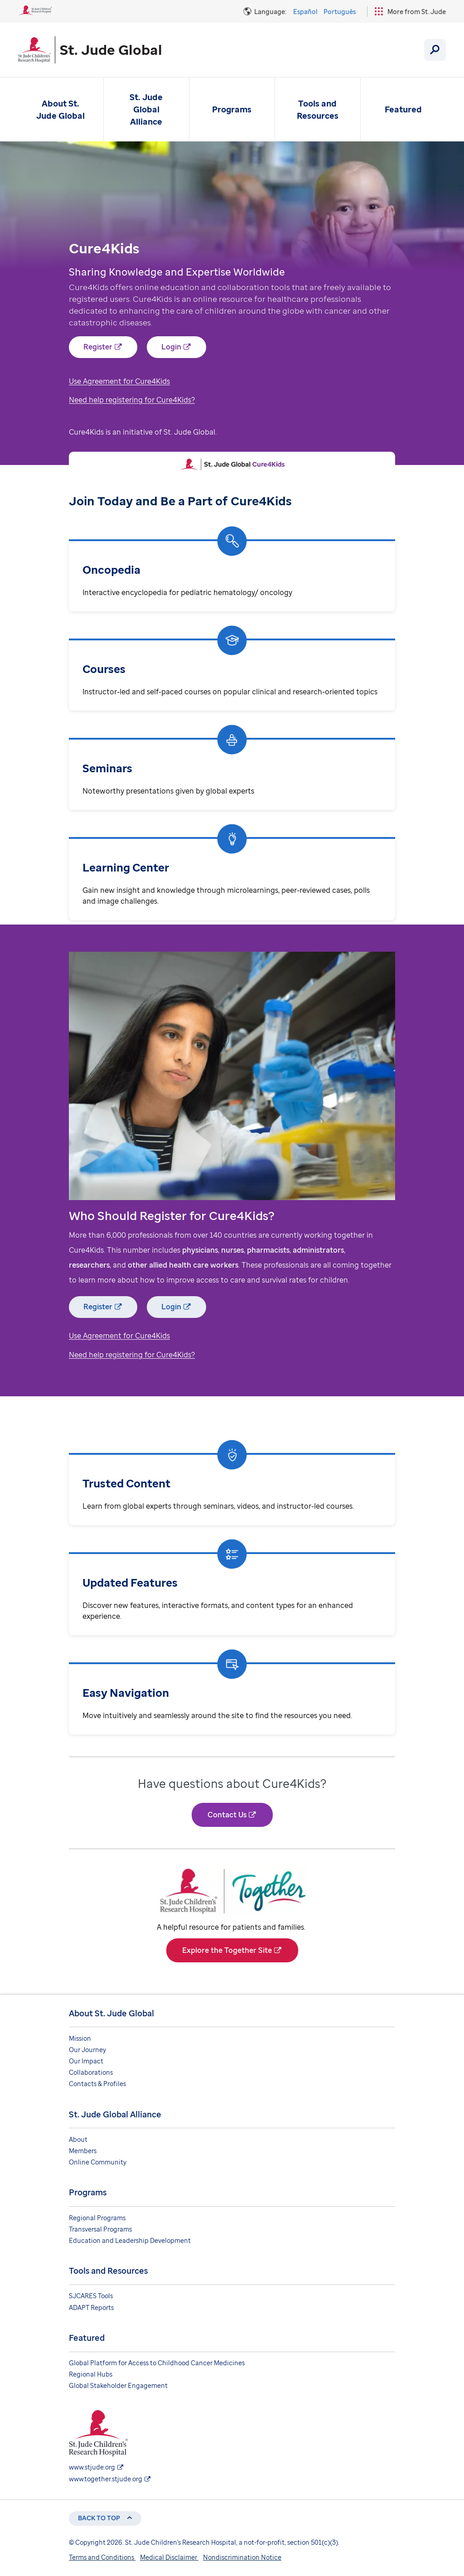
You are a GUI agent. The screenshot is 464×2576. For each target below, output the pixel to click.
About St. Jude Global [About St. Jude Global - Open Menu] (60, 109)
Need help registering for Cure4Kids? (132, 400)
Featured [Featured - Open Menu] (403, 109)
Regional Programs (97, 2217)
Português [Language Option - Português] (340, 11)
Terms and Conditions (102, 2557)
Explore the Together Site (227, 1950)
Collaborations (91, 2072)
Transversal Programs (100, 2229)
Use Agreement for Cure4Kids (119, 381)
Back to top (99, 2517)
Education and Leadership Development (130, 2240)
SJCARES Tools (91, 2295)
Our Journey (87, 2049)
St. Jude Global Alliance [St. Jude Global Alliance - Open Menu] (146, 109)
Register (97, 347)
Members (83, 2150)
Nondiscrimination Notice (242, 2557)
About (78, 2139)
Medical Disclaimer (169, 2557)
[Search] (435, 50)
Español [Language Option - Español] (305, 11)
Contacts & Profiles (97, 2083)
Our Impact (86, 2061)
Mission (80, 2038)
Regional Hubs (90, 2374)
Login (171, 347)
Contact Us (227, 1815)
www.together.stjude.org (105, 2478)
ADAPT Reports (91, 2307)
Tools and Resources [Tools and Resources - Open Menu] (317, 109)
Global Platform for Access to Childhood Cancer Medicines (157, 2362)
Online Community (97, 2162)
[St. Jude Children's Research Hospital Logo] (35, 13)
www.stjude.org (92, 2467)
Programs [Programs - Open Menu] (231, 109)
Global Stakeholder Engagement (118, 2385)
